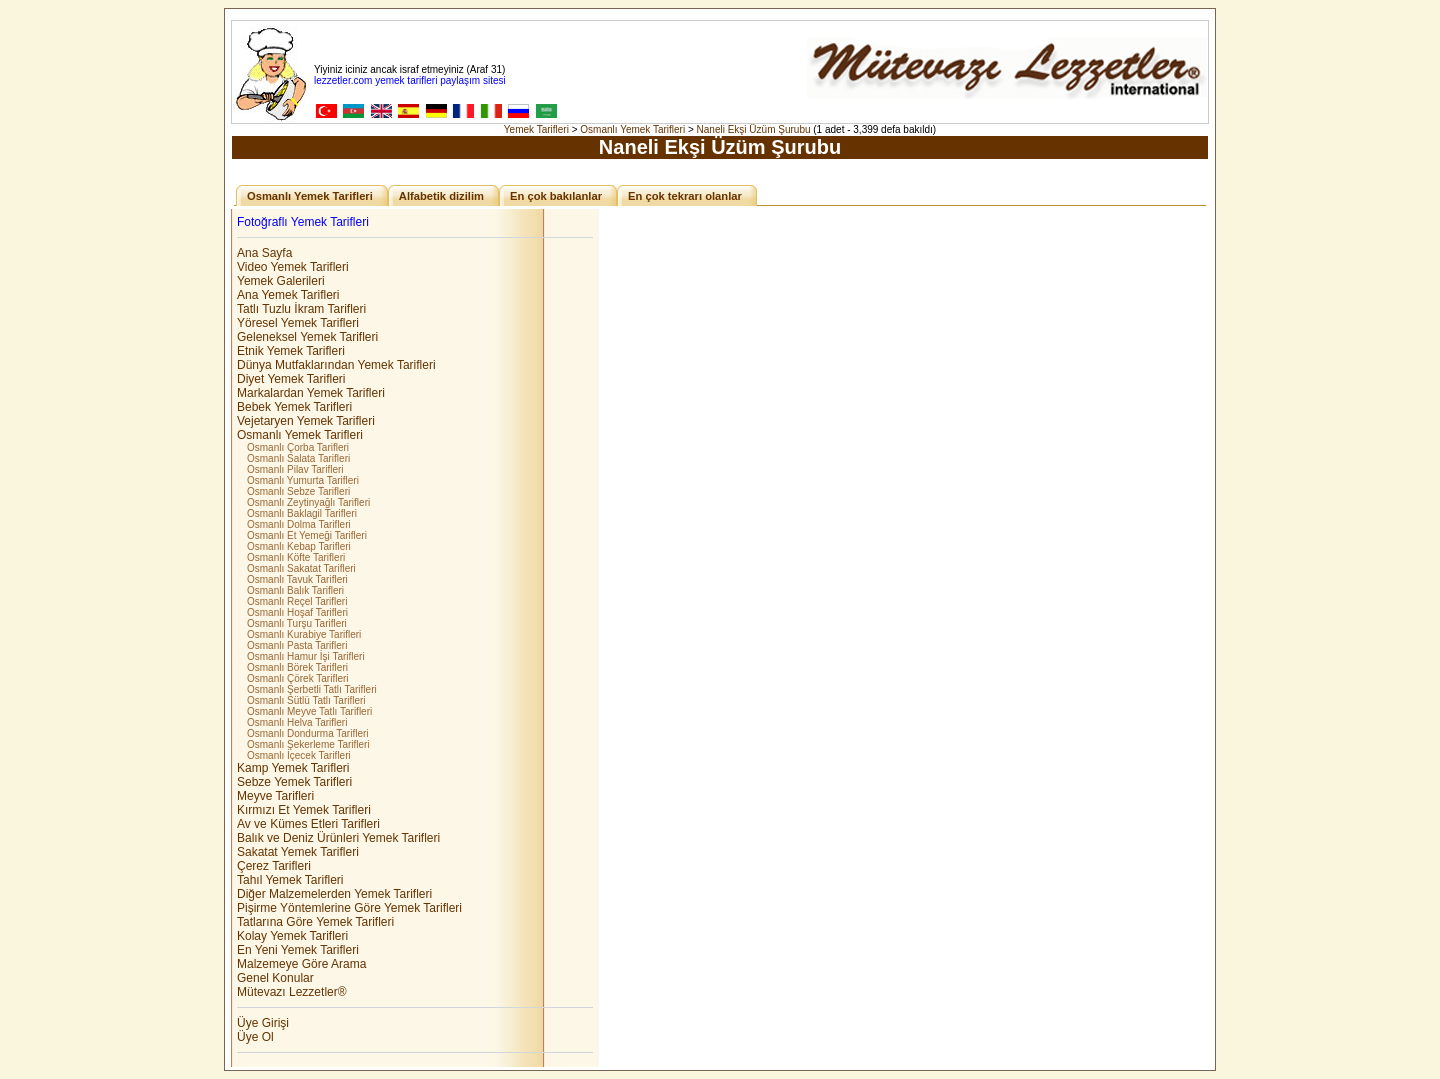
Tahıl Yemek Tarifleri (290, 880)
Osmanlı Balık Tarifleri (295, 590)
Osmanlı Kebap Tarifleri (299, 546)
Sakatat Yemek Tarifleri (298, 852)
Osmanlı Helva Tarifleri (297, 722)
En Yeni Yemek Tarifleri (298, 950)
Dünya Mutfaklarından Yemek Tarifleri (336, 365)
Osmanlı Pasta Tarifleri (297, 645)
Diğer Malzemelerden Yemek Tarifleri (334, 894)
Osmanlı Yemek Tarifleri (632, 129)
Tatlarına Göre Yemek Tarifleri (315, 922)
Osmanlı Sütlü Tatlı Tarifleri (306, 700)
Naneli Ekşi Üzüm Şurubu (754, 129)
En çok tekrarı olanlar (685, 196)
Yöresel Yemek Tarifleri (298, 323)
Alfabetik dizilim (441, 196)
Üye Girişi (263, 1023)
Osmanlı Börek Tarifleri (297, 667)
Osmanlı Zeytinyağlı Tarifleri (308, 502)
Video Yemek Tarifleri (293, 267)
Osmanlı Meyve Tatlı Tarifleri (309, 711)
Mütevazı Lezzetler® (292, 992)
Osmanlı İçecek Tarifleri (299, 755)
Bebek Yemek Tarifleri (294, 407)
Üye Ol (255, 1037)
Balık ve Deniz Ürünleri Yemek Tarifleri (338, 838)
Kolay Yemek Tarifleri (292, 936)
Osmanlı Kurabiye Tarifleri (304, 634)
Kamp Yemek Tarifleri (293, 768)
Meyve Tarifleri (275, 796)
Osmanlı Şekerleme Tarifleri (308, 744)
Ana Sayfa (264, 253)
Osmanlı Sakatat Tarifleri (301, 568)
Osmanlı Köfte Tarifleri (296, 557)
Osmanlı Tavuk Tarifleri (297, 579)
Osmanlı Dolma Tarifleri (299, 524)
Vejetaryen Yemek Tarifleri (306, 421)
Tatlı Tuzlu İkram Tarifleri (301, 309)
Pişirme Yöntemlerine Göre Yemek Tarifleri (349, 908)
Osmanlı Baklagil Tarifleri (302, 513)
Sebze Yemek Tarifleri (294, 782)
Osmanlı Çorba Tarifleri (298, 447)
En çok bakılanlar (556, 196)
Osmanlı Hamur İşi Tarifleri (306, 656)
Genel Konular (275, 978)
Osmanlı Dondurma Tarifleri (308, 733)
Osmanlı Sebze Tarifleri (298, 491)
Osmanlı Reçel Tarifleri (297, 601)
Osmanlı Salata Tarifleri (298, 458)
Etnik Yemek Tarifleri (291, 351)
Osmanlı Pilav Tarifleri (295, 469)
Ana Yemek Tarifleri (288, 295)
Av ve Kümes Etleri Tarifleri (308, 824)
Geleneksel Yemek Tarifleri (307, 337)
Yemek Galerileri (281, 281)
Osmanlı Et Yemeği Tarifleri (307, 535)
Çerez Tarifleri (274, 866)
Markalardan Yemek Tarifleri (311, 393)
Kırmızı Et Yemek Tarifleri (304, 810)
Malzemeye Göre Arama (301, 964)
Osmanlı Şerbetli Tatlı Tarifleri (312, 689)
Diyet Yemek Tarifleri (291, 379)
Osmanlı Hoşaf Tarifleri (297, 612)
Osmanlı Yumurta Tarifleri (303, 480)
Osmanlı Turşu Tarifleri (297, 623)
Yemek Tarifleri (536, 129)
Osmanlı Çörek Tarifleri (298, 678)
